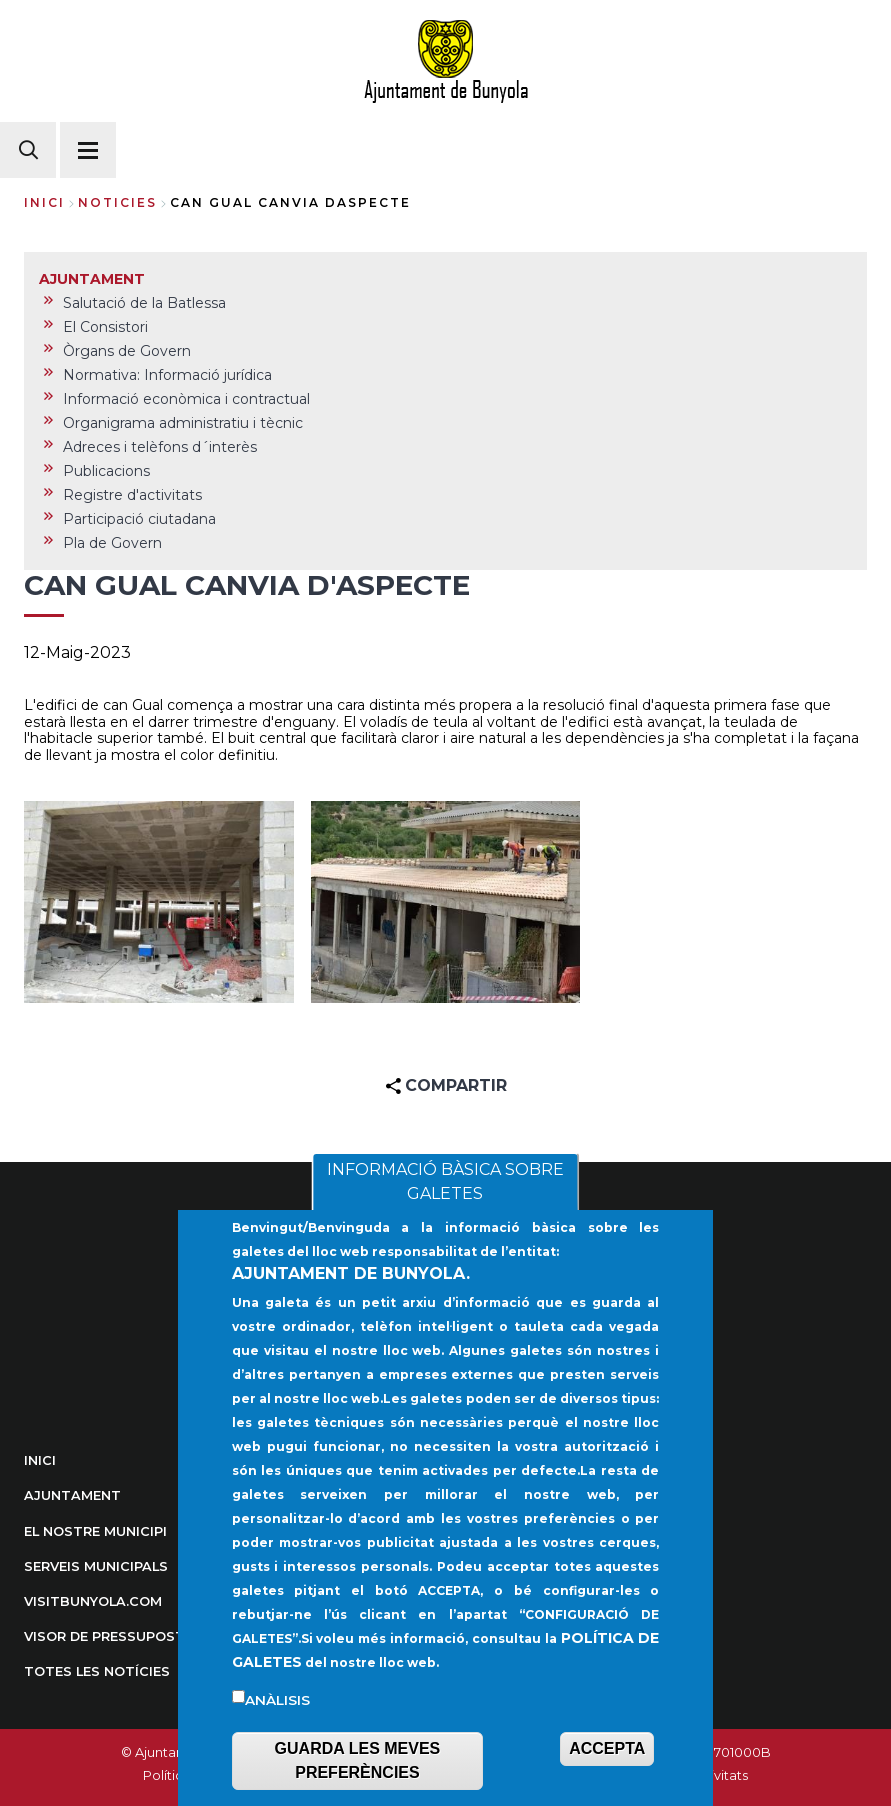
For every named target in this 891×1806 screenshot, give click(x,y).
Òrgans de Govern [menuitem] (127, 351)
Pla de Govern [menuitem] (112, 543)
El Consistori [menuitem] (105, 327)
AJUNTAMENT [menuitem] (92, 279)
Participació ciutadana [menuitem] (139, 519)
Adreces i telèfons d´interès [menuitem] (160, 447)
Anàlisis (277, 1739)
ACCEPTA (607, 1787)
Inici (44, 202)
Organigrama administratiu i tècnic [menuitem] (183, 423)
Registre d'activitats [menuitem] (132, 495)
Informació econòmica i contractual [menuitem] (186, 399)
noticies (117, 202)
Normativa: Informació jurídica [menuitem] (167, 375)
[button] (159, 902)
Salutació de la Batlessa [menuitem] (144, 303)
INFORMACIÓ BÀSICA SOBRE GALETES (445, 1220)
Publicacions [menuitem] (106, 471)
